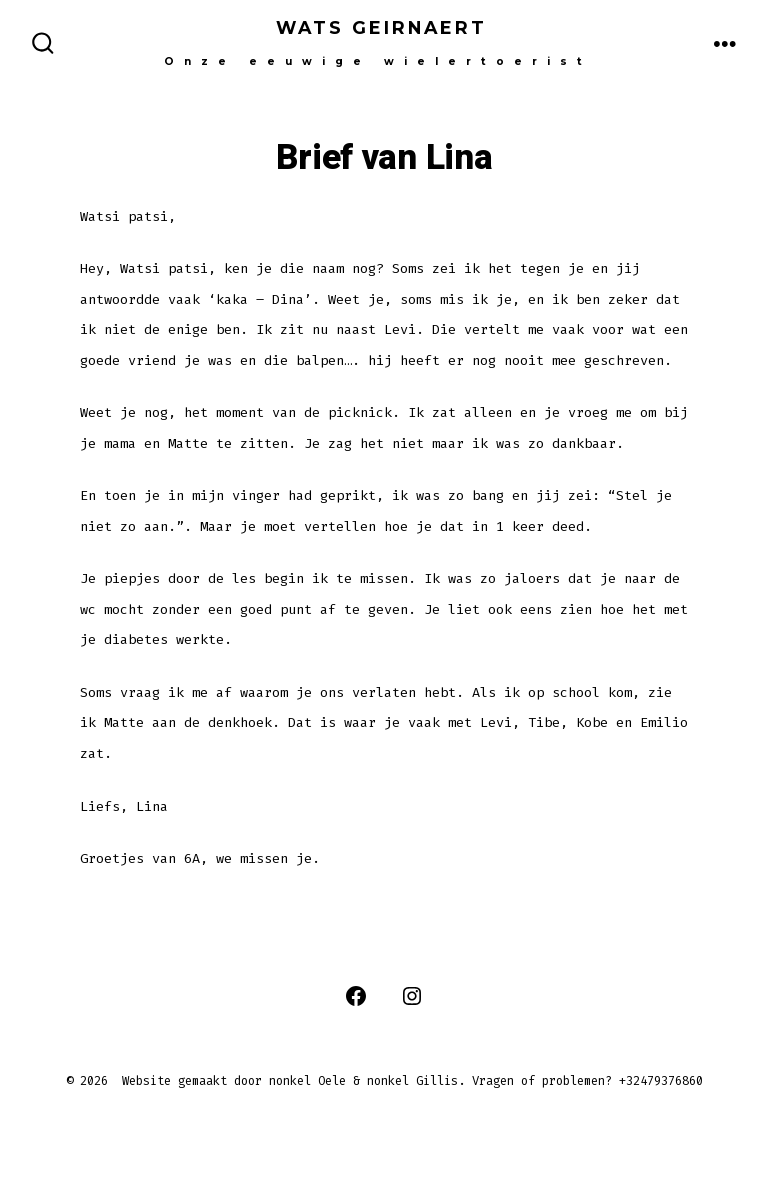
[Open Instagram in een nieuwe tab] (412, 996)
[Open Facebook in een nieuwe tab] (356, 996)
